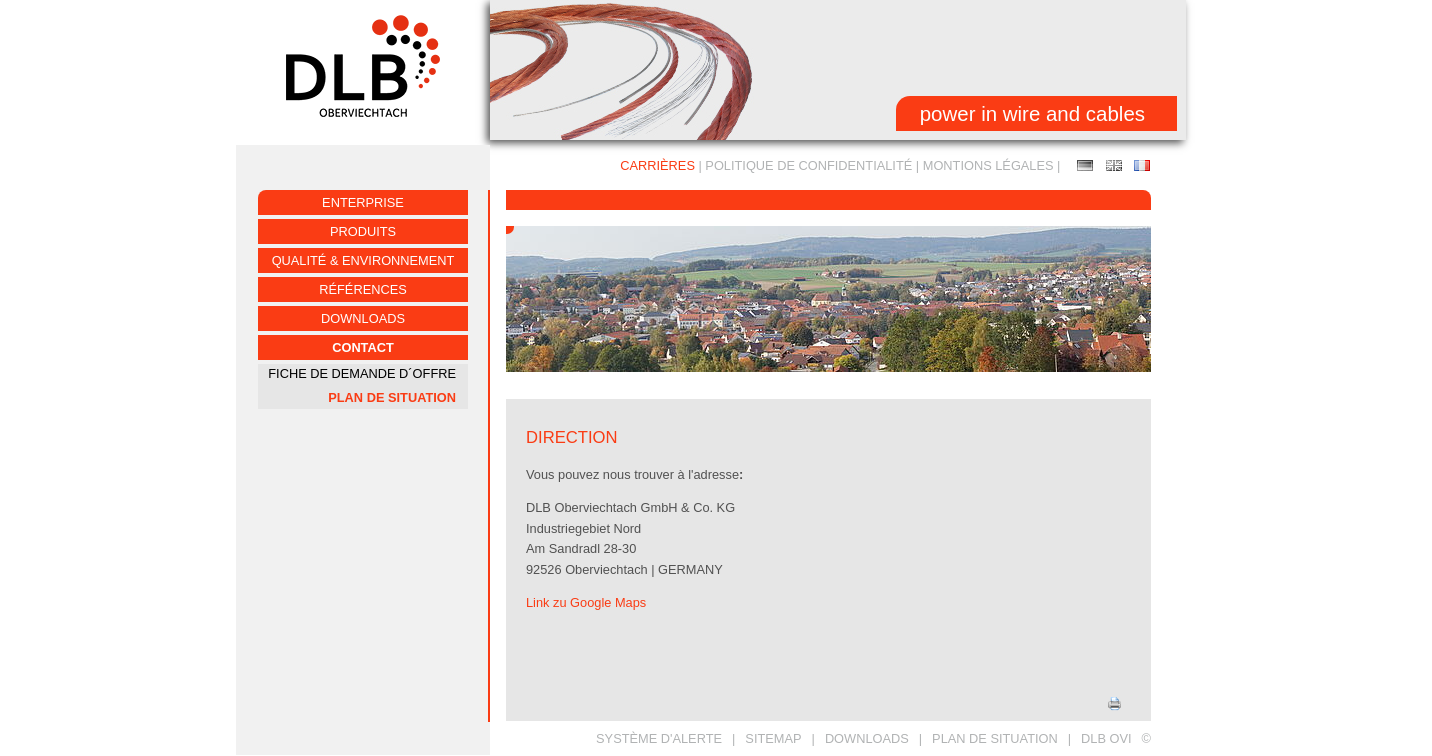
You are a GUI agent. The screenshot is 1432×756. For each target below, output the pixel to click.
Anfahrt (1085, 165)
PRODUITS (363, 231)
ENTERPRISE (363, 202)
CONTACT (363, 347)
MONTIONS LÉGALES (988, 165)
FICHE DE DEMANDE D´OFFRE (362, 373)
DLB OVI (1106, 738)
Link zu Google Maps (586, 602)
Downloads (363, 318)
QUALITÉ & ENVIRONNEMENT (363, 260)
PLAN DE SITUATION (392, 397)
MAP (1114, 165)
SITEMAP (773, 738)
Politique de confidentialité (808, 165)
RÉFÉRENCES (362, 289)
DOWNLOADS (867, 738)
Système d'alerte (659, 738)
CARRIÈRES (657, 165)
